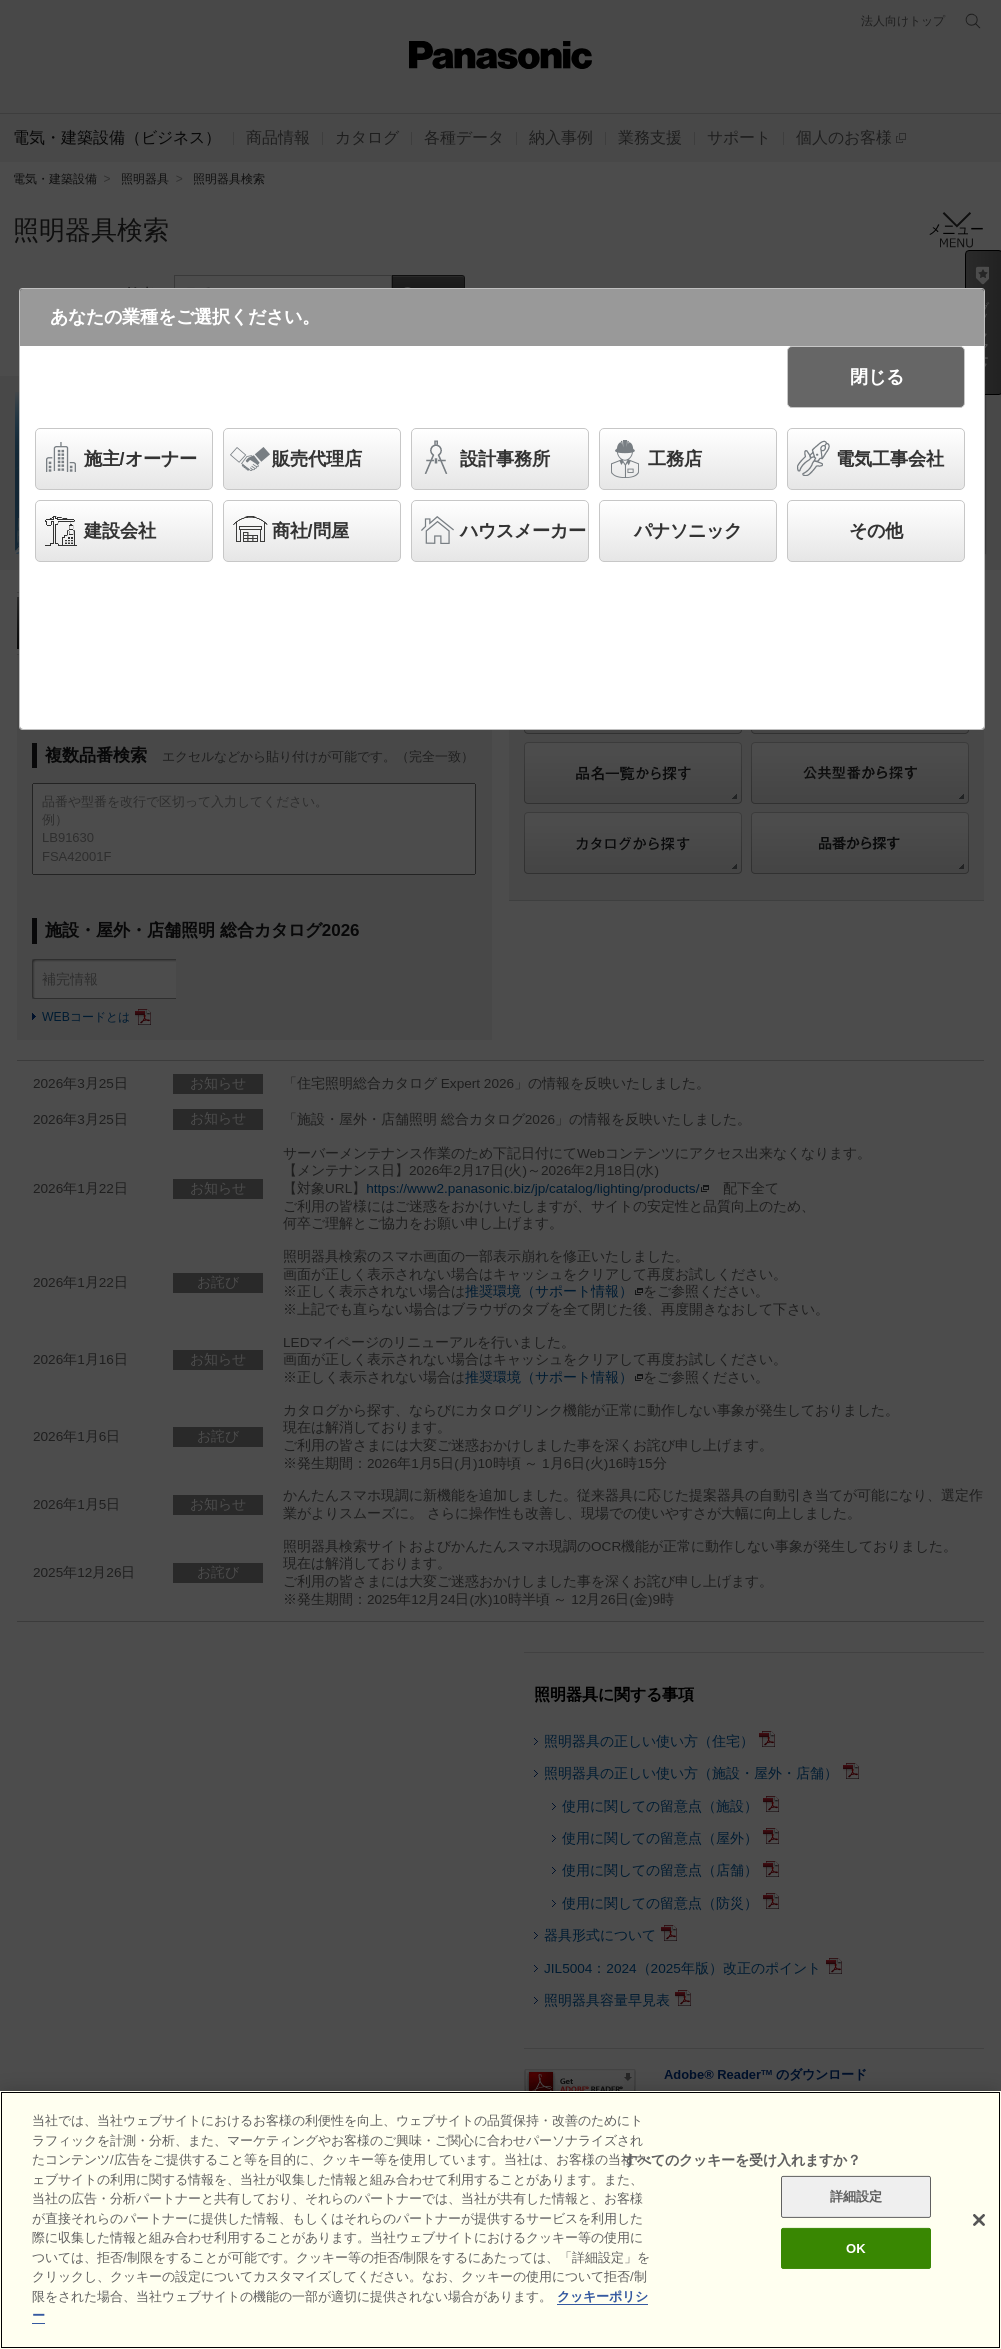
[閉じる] (979, 2225)
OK (856, 2252)
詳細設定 (856, 2200)
